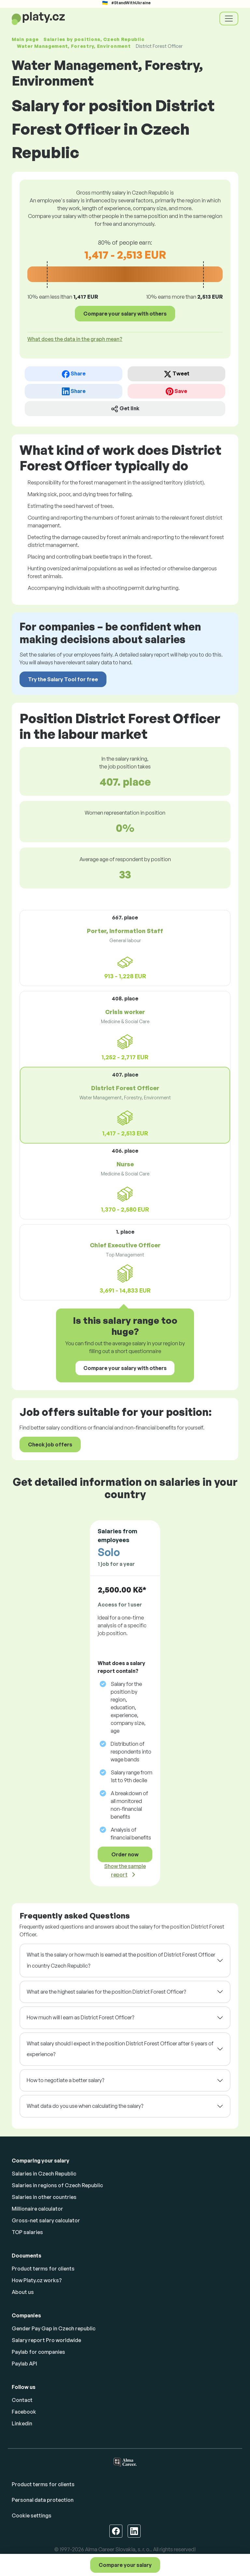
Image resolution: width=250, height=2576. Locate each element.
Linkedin (22, 2423)
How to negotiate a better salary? (65, 2080)
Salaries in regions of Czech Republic (57, 2185)
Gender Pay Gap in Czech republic (53, 2328)
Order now (125, 1854)
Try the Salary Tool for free (63, 679)
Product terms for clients (43, 2268)
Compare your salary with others (125, 313)
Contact (22, 2400)
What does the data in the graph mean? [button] (74, 339)
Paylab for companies (38, 2352)
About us (23, 2292)
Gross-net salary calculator (46, 2220)
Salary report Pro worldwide (46, 2340)
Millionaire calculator (37, 2208)
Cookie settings (31, 2515)
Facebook (24, 2411)
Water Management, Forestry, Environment (74, 46)
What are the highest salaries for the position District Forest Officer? (106, 1991)
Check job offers (50, 1444)
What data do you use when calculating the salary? (85, 2106)
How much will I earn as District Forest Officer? (80, 2017)
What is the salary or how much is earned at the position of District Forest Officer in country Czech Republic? (121, 1960)
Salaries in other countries (44, 2197)
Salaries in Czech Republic (44, 2173)
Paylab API (24, 2363)
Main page (25, 39)
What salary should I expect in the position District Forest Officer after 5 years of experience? (120, 2049)
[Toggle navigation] (228, 18)
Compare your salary (125, 2565)
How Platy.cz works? (37, 2280)
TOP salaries (27, 2232)
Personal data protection (43, 2500)
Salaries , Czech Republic (94, 39)
